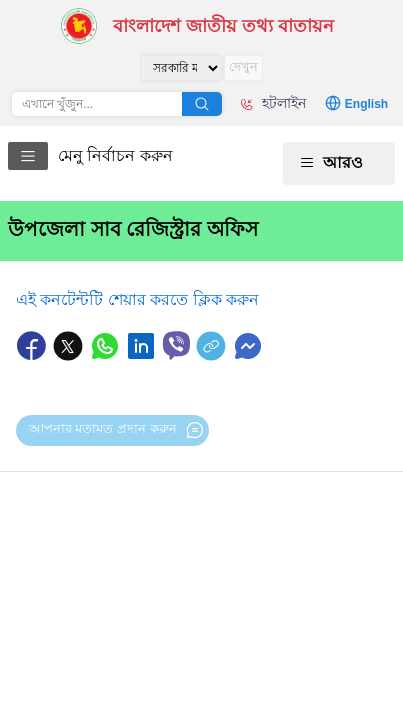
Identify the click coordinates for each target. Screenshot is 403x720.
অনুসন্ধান (202, 104)
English (366, 104)
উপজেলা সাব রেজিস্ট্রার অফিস (133, 229)
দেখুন (243, 66)
